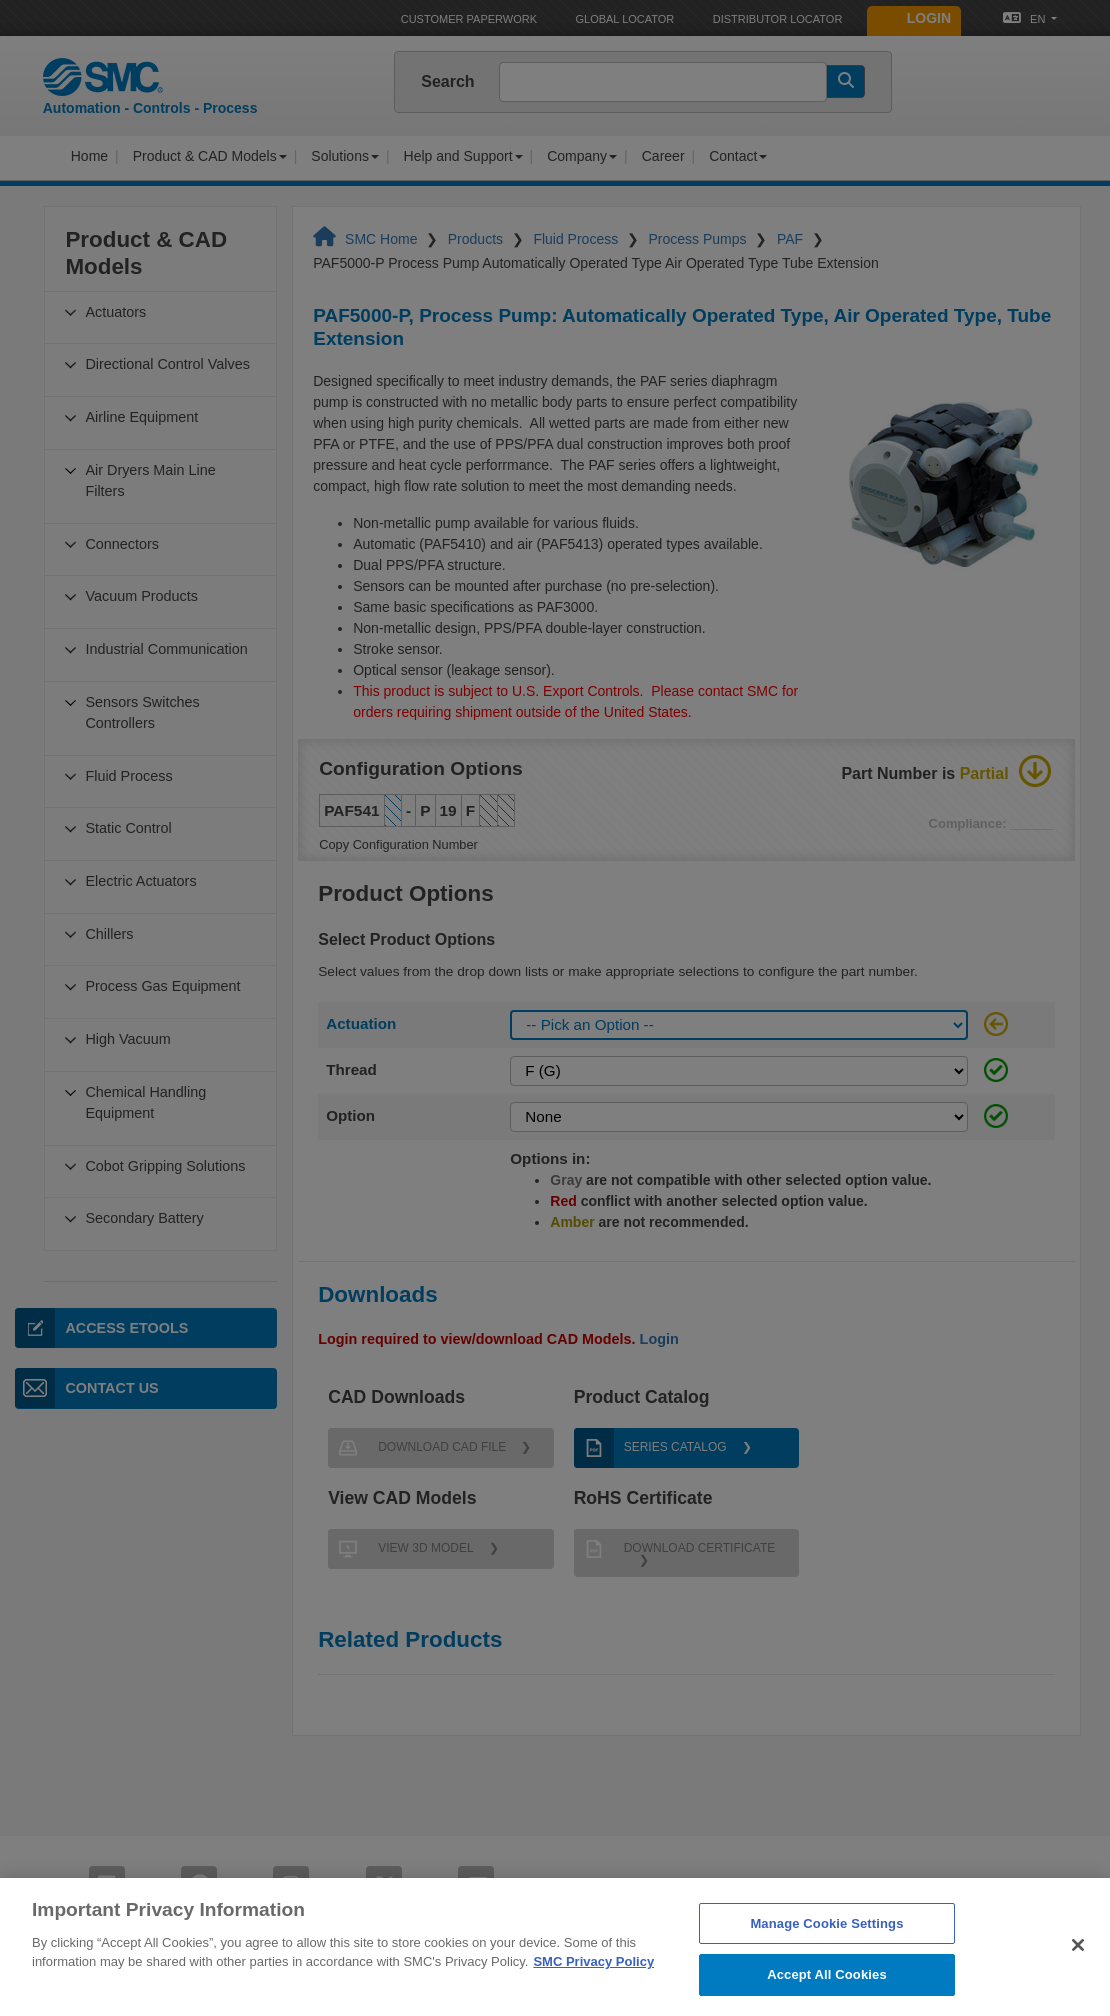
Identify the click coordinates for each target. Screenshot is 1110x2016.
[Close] (1078, 1974)
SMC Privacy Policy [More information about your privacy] (593, 1991)
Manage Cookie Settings (826, 1952)
